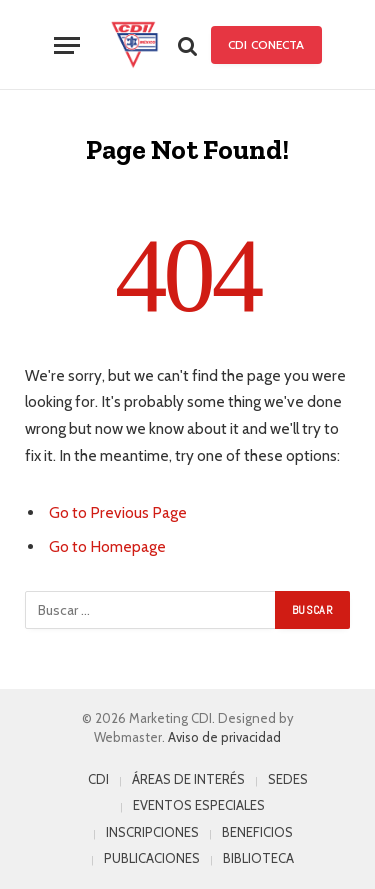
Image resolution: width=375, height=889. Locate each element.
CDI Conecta (266, 44)
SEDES (288, 779)
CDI (98, 779)
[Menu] (67, 45)
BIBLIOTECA (258, 858)
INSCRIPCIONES (152, 832)
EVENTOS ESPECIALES (199, 805)
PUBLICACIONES (152, 858)
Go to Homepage (107, 546)
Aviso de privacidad (224, 737)
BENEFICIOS (257, 832)
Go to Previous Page (118, 512)
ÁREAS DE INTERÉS (188, 779)
